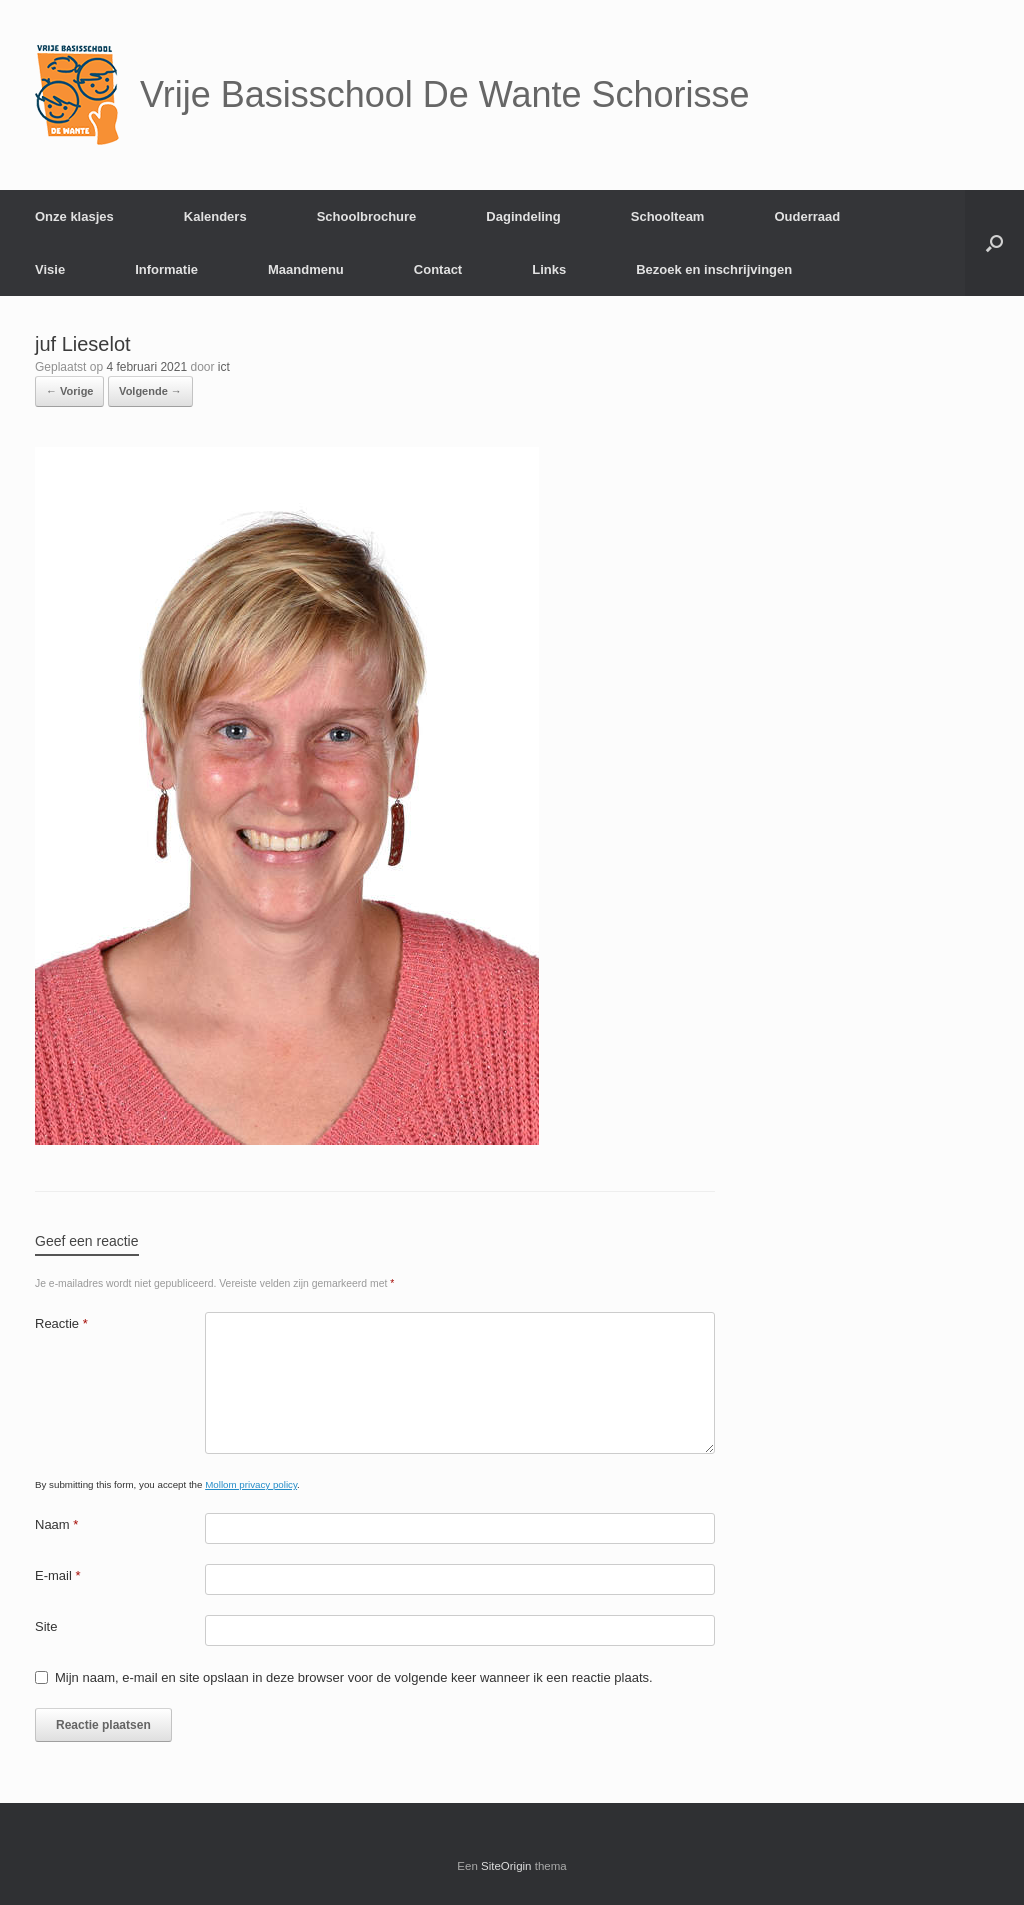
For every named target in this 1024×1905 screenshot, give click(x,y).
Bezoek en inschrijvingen (714, 269)
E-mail (58, 1575)
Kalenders (215, 216)
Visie (50, 269)
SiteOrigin (506, 1866)
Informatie (166, 269)
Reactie (61, 1323)
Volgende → (150, 391)
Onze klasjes (74, 216)
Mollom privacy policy (251, 1484)
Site (46, 1626)
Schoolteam (668, 216)
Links (549, 269)
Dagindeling (523, 216)
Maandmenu (306, 269)
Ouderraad (807, 216)
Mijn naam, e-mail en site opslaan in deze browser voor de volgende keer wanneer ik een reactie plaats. (354, 1677)
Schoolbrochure (367, 216)
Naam (56, 1524)
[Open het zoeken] (994, 243)
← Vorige (69, 391)
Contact (438, 269)
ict (224, 367)
